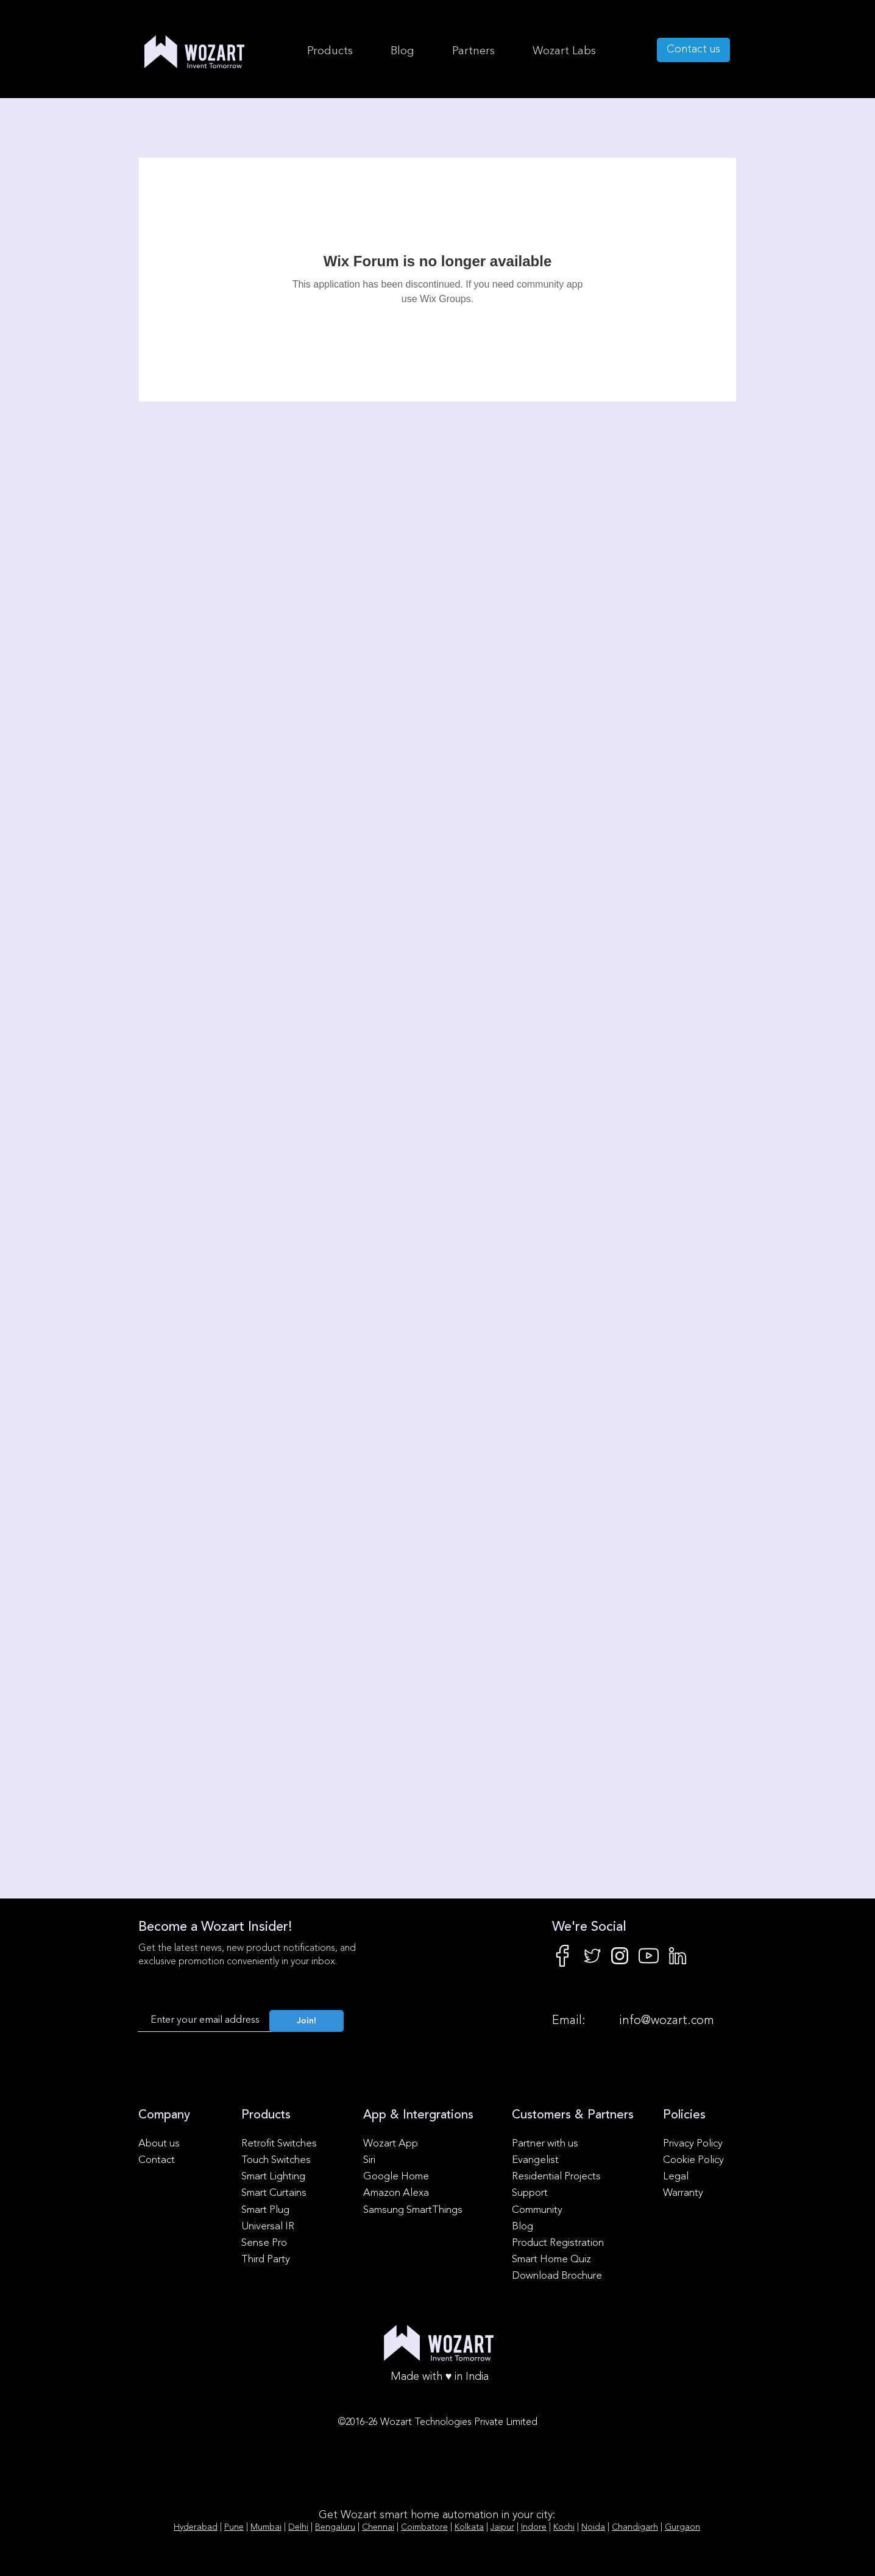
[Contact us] (693, 50)
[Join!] (306, 2021)
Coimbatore (424, 2527)
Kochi (564, 2527)
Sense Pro (264, 2243)
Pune (234, 2527)
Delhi (298, 2527)
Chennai (378, 2527)
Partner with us (545, 2144)
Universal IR (267, 2226)
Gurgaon (682, 2527)
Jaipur (502, 2527)
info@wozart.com (666, 2021)
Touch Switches (276, 2160)
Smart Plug (265, 2210)
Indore (534, 2527)
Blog (522, 2226)
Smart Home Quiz (551, 2259)
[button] (564, 51)
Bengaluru (335, 2527)
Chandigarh (635, 2527)
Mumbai (266, 2527)
